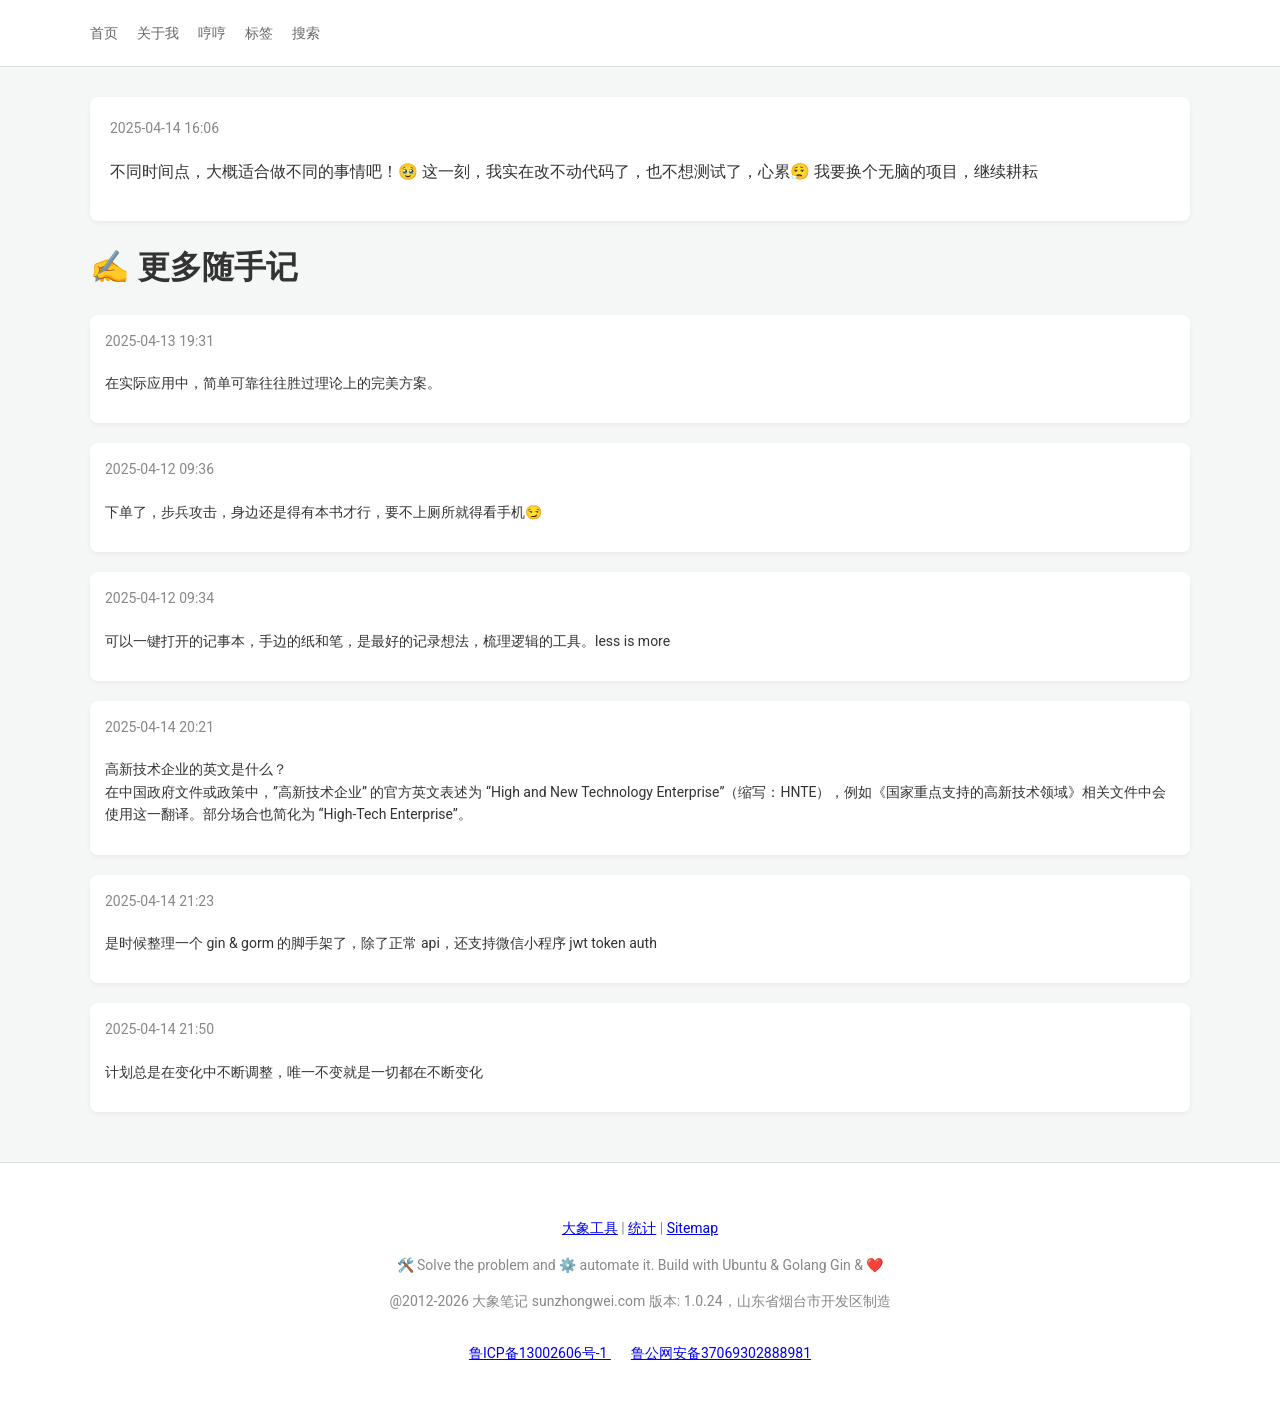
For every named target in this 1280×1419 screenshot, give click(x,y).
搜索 (306, 33)
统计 (642, 1228)
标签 (259, 33)
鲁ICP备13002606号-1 (540, 1353)
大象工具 (590, 1228)
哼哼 (212, 33)
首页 (104, 33)
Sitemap (692, 1228)
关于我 (158, 33)
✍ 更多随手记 (194, 267)
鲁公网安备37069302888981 (721, 1353)
